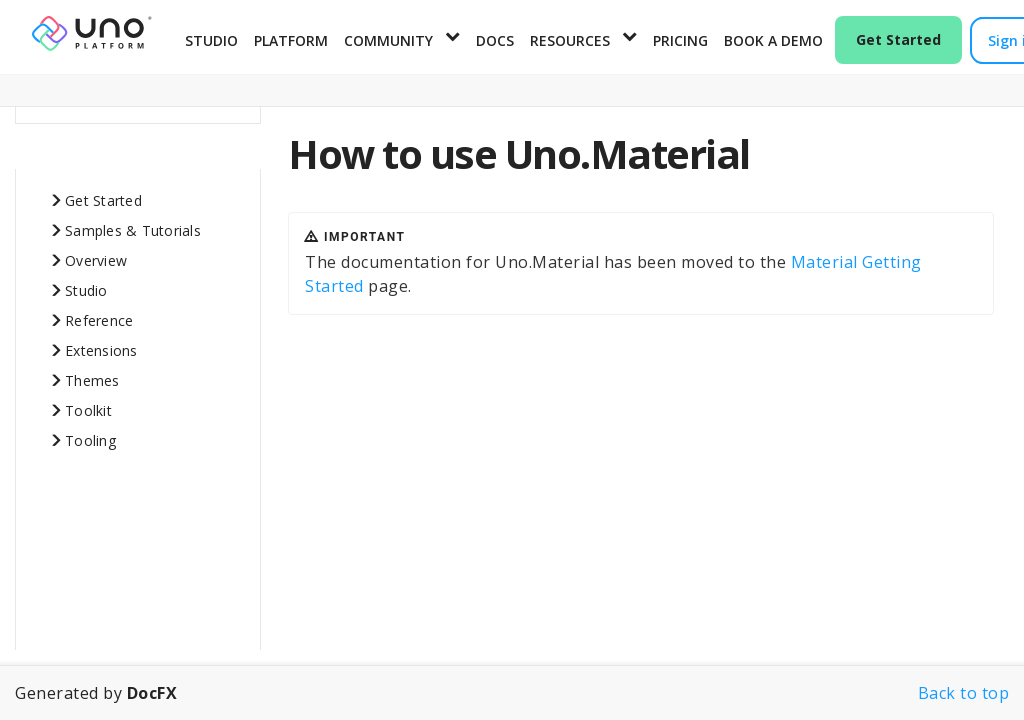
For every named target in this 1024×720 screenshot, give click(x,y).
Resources (570, 40)
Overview (96, 253)
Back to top (964, 693)
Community (388, 40)
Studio (211, 40)
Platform (291, 40)
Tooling (90, 433)
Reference (99, 313)
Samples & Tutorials (133, 223)
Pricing (680, 40)
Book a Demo (773, 40)
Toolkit (88, 403)
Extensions (101, 343)
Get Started (898, 39)
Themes (92, 373)
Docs (495, 40)
